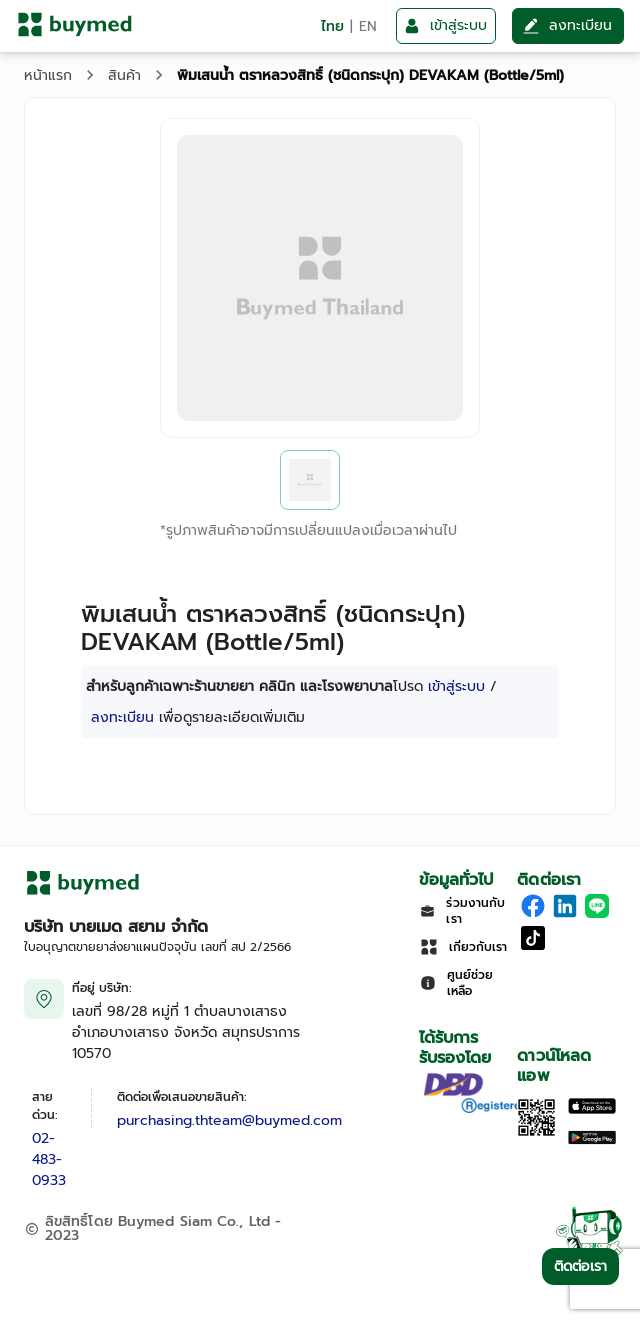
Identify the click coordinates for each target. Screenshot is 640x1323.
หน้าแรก (48, 75)
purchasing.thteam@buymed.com (229, 1120)
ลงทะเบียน (122, 717)
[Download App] (536, 1132)
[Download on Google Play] (592, 1140)
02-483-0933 (49, 1159)
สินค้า (124, 75)
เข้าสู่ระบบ (456, 686)
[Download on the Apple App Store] (592, 1109)
